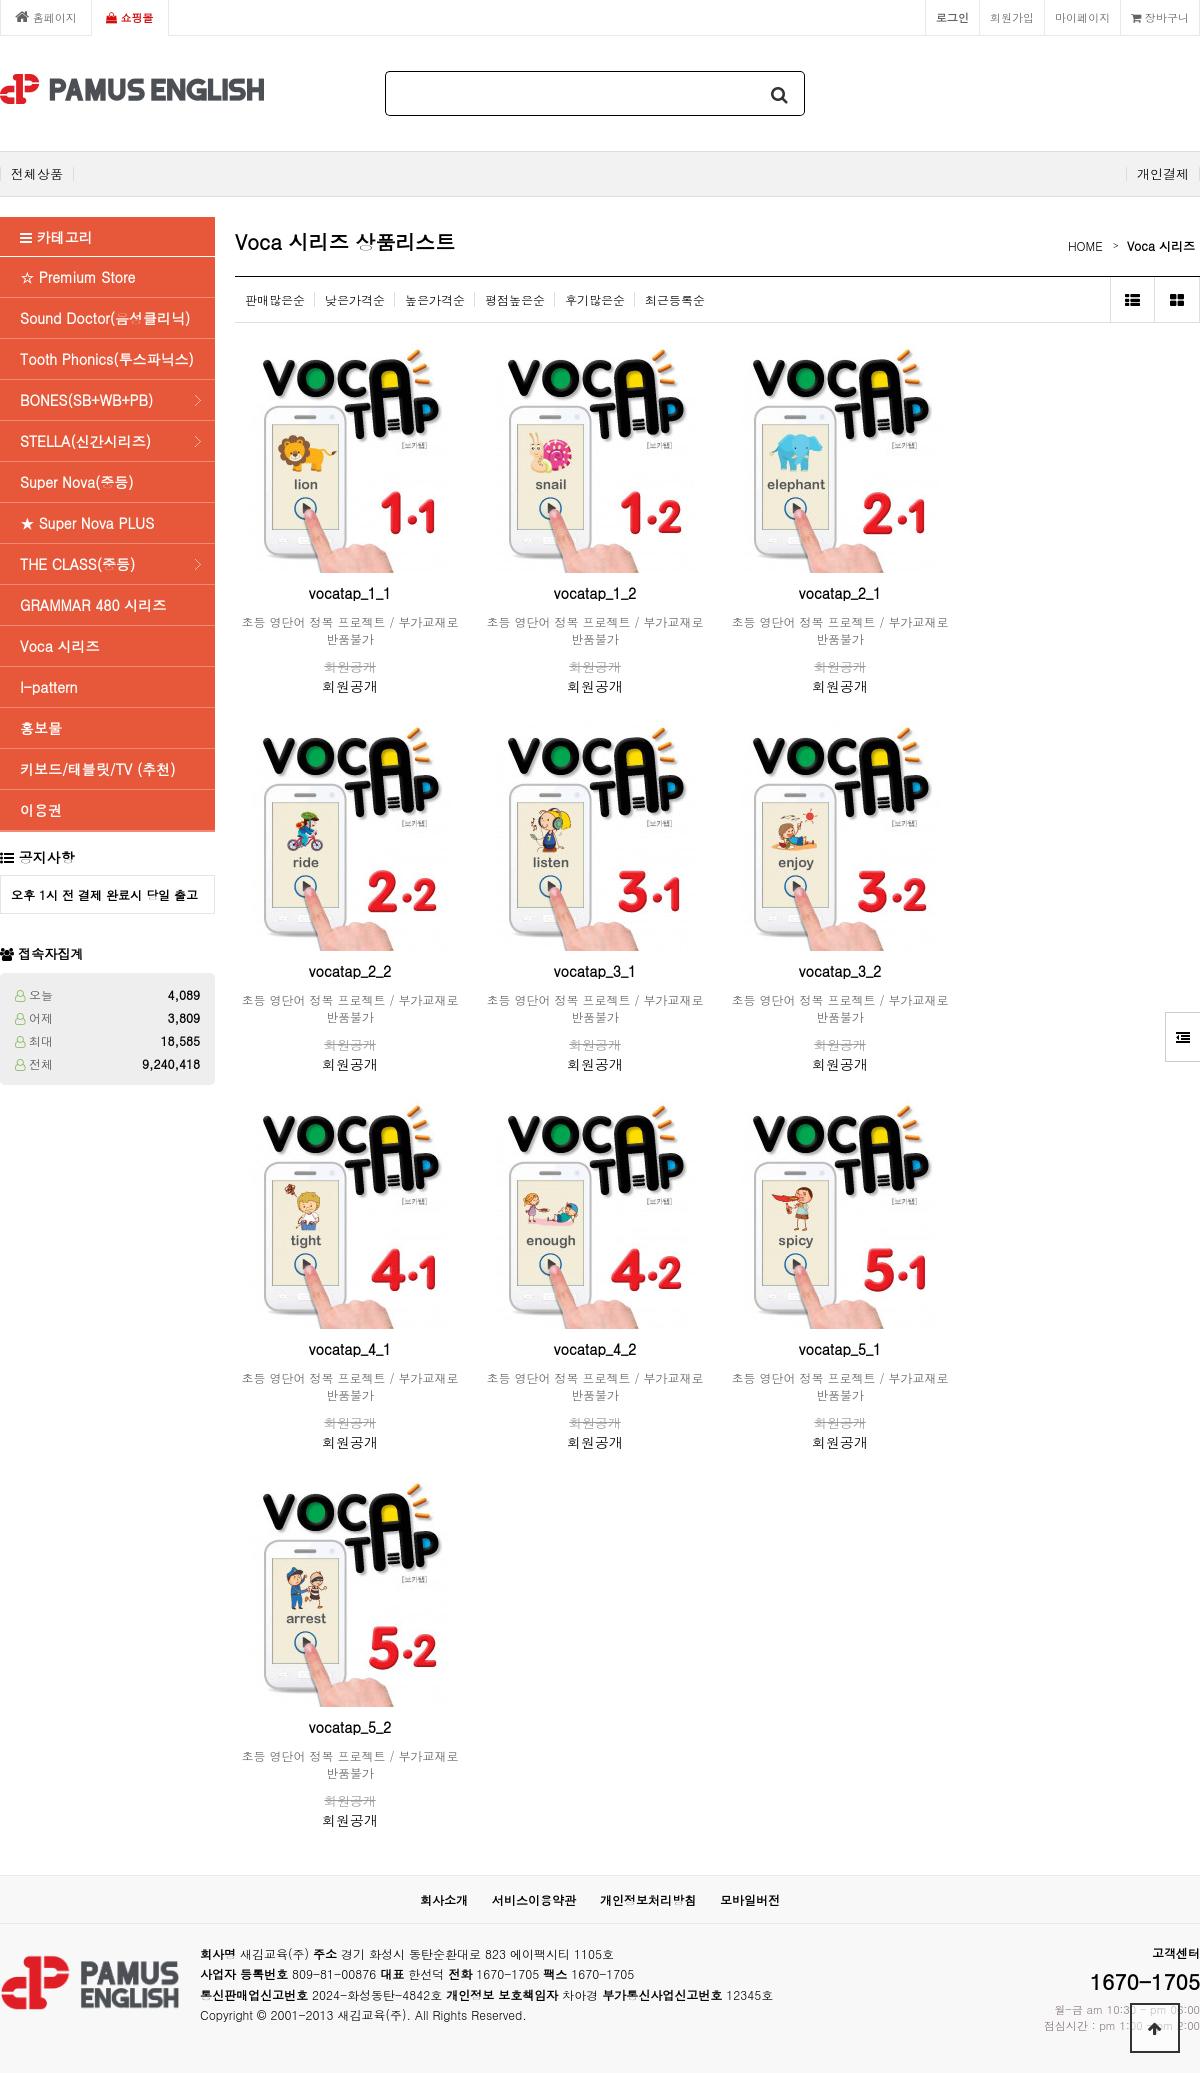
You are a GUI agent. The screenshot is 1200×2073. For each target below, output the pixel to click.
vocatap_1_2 (595, 593)
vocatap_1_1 (350, 593)
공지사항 (47, 857)
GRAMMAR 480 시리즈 (93, 605)
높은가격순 (435, 299)
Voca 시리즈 (59, 646)
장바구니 (1160, 17)
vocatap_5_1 (840, 1349)
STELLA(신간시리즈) (85, 441)
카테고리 (56, 237)
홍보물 (41, 728)
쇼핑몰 (130, 17)
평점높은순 (515, 299)
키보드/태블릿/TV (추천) (97, 769)
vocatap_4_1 (350, 1349)
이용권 (41, 810)
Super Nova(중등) (77, 482)
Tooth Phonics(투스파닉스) (107, 359)
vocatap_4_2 (595, 1349)
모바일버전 (750, 1899)
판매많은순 (275, 299)
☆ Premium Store (77, 277)
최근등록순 (675, 299)
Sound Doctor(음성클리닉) (105, 318)
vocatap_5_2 (350, 1727)
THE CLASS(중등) (77, 564)
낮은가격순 (355, 299)
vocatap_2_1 (840, 593)
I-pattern (48, 687)
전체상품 (37, 174)
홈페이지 (46, 17)
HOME (1085, 245)
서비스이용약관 (534, 1899)
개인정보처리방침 (648, 1899)
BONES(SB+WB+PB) (86, 400)
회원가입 (1012, 17)
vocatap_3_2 (840, 971)
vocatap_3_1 (595, 971)
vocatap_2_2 (350, 971)
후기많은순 (595, 299)
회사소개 (444, 1899)
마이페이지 (1082, 17)
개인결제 (1163, 174)
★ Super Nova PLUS (87, 523)
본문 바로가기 (0, 0)
